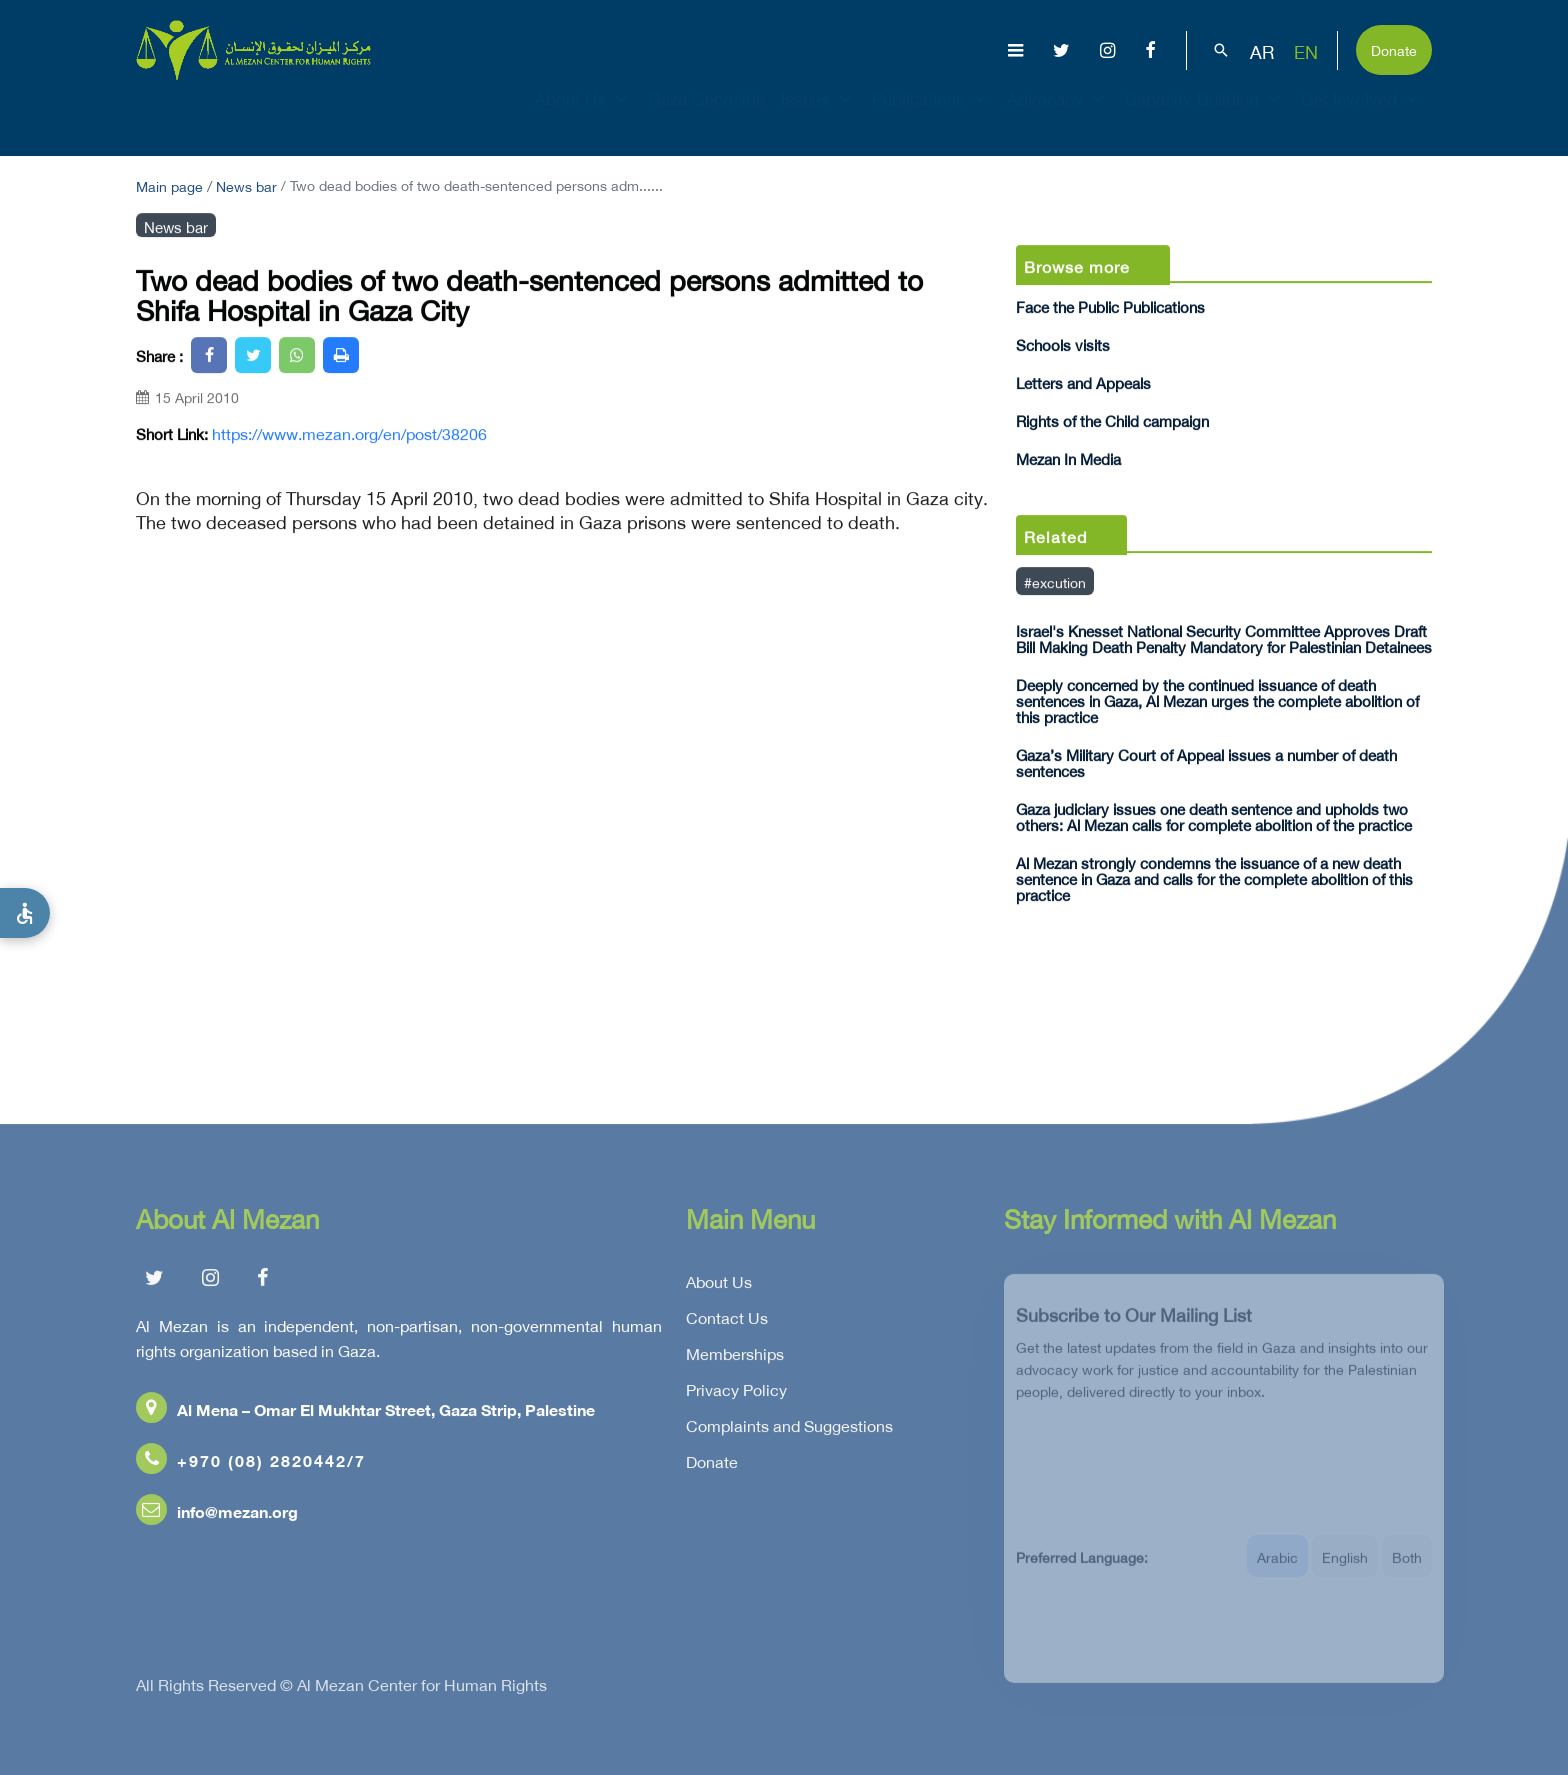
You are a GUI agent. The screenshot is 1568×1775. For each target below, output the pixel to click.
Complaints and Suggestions (789, 1429)
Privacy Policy (736, 1393)
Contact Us (727, 1321)
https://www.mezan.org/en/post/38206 (349, 433)
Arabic (1277, 1567)
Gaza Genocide (706, 116)
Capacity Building (1205, 116)
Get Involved (1362, 116)
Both (1407, 1567)
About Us (583, 116)
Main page (169, 184)
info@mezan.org (217, 1514)
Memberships (735, 1357)
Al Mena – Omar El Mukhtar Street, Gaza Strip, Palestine (365, 1412)
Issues (818, 116)
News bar (246, 184)
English (1345, 1567)
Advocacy (1058, 116)
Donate (1394, 48)
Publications (931, 116)
